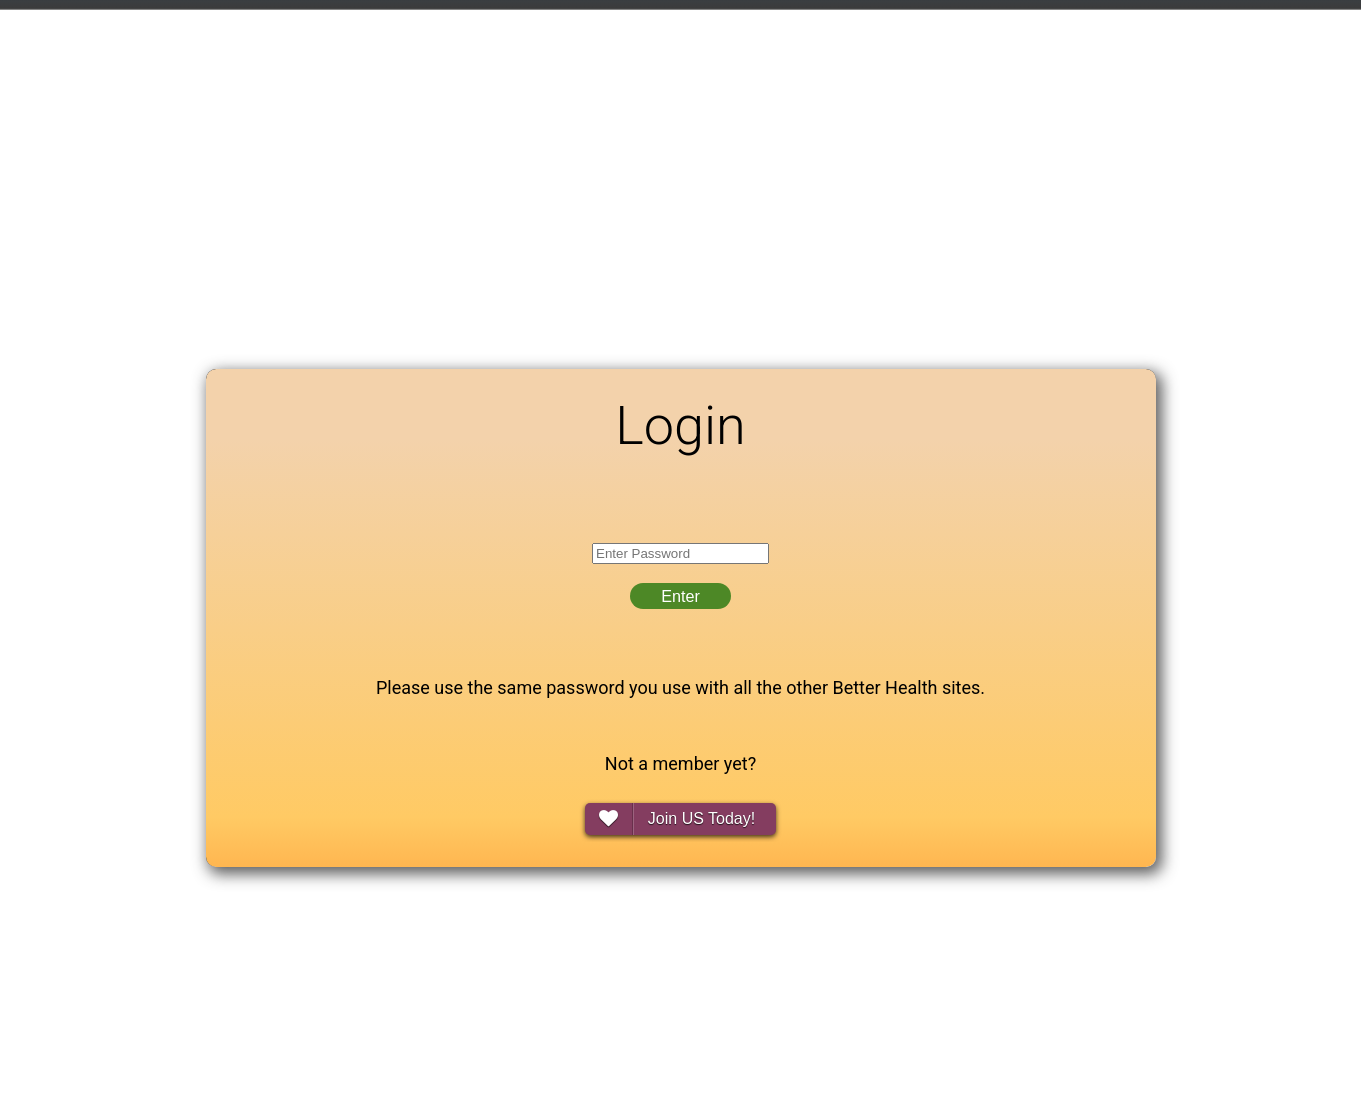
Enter (680, 596)
